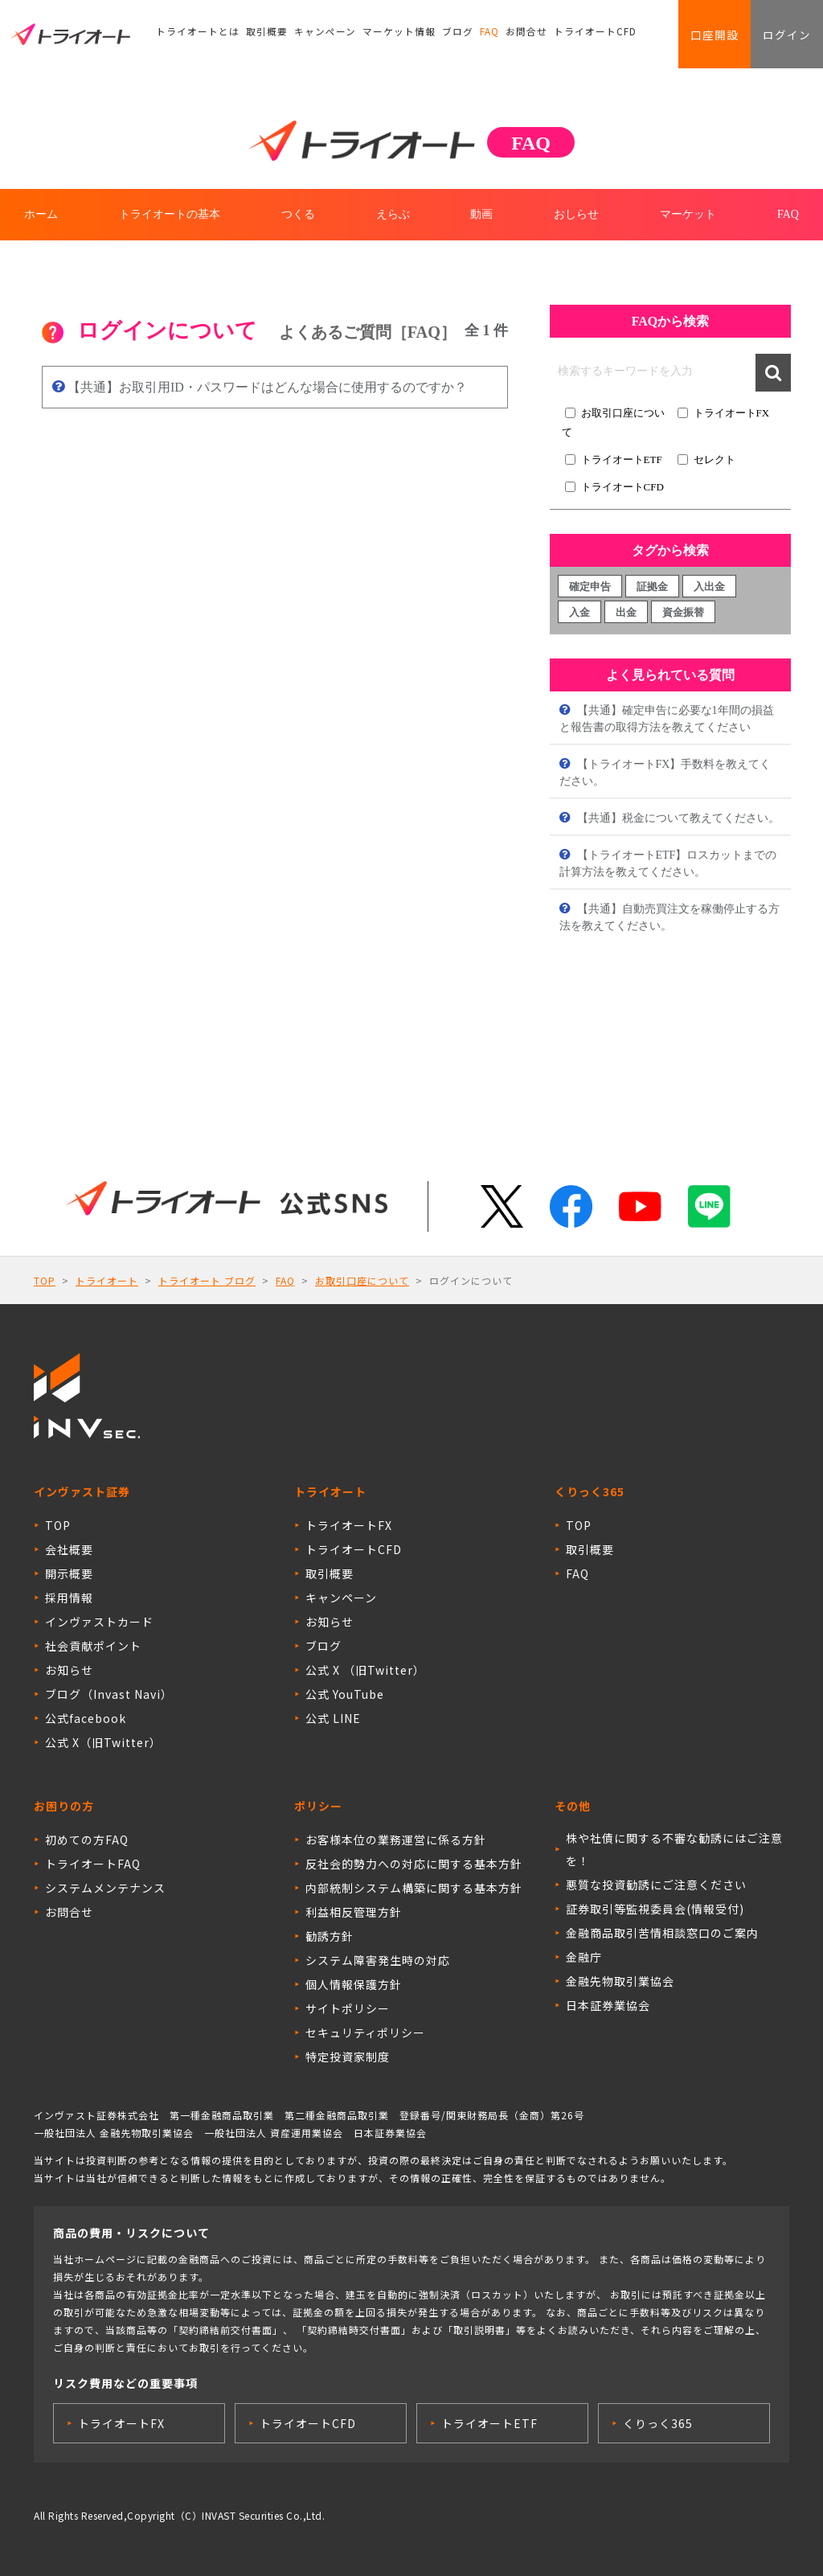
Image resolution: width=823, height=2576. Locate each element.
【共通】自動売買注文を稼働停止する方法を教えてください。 (669, 917)
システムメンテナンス (105, 1888)
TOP (44, 1280)
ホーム (41, 214)
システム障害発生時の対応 (377, 1960)
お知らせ (69, 1670)
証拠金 (652, 586)
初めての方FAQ (87, 1840)
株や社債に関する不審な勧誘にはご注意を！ (674, 1849)
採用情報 (69, 1597)
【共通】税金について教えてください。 (677, 818)
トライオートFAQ (93, 1864)
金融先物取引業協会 (620, 1981)
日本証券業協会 (608, 2005)
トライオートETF (621, 459)
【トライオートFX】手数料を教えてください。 (665, 772)
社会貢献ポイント (93, 1646)
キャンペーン (313, 36)
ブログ (436, 36)
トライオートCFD (567, 36)
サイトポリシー (347, 2008)
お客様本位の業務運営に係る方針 (395, 1840)
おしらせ (576, 214)
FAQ (467, 36)
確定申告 (590, 586)
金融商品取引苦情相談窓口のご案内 (662, 1933)
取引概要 (259, 36)
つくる (298, 214)
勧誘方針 (329, 1936)
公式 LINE (333, 1718)
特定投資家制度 (347, 2057)
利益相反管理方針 (353, 1912)
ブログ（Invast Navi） (109, 1694)
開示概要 (69, 1573)
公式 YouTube (344, 1694)
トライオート (107, 1280)
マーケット (688, 214)
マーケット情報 (382, 36)
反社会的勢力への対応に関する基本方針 (413, 1864)
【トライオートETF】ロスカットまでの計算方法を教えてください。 (667, 863)
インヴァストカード (99, 1622)
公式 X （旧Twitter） (365, 1670)
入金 (579, 612)
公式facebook (85, 1718)
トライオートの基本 (169, 214)
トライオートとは (194, 36)
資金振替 (683, 612)
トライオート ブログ (207, 1280)
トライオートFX (732, 413)
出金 (626, 612)
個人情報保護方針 (353, 1984)
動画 (481, 214)
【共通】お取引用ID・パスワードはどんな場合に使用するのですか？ (265, 387)
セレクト (714, 459)
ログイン (784, 36)
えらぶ (393, 214)
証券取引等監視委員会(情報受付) (655, 1909)
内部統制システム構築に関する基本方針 (413, 1888)
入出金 (709, 586)
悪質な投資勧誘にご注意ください (656, 1885)
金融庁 (584, 1957)
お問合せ (503, 36)
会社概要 (69, 1549)
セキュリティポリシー (365, 2032)
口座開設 (707, 36)
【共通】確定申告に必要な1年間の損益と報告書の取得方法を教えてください (666, 718)
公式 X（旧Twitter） (103, 1742)
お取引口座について (362, 1280)
